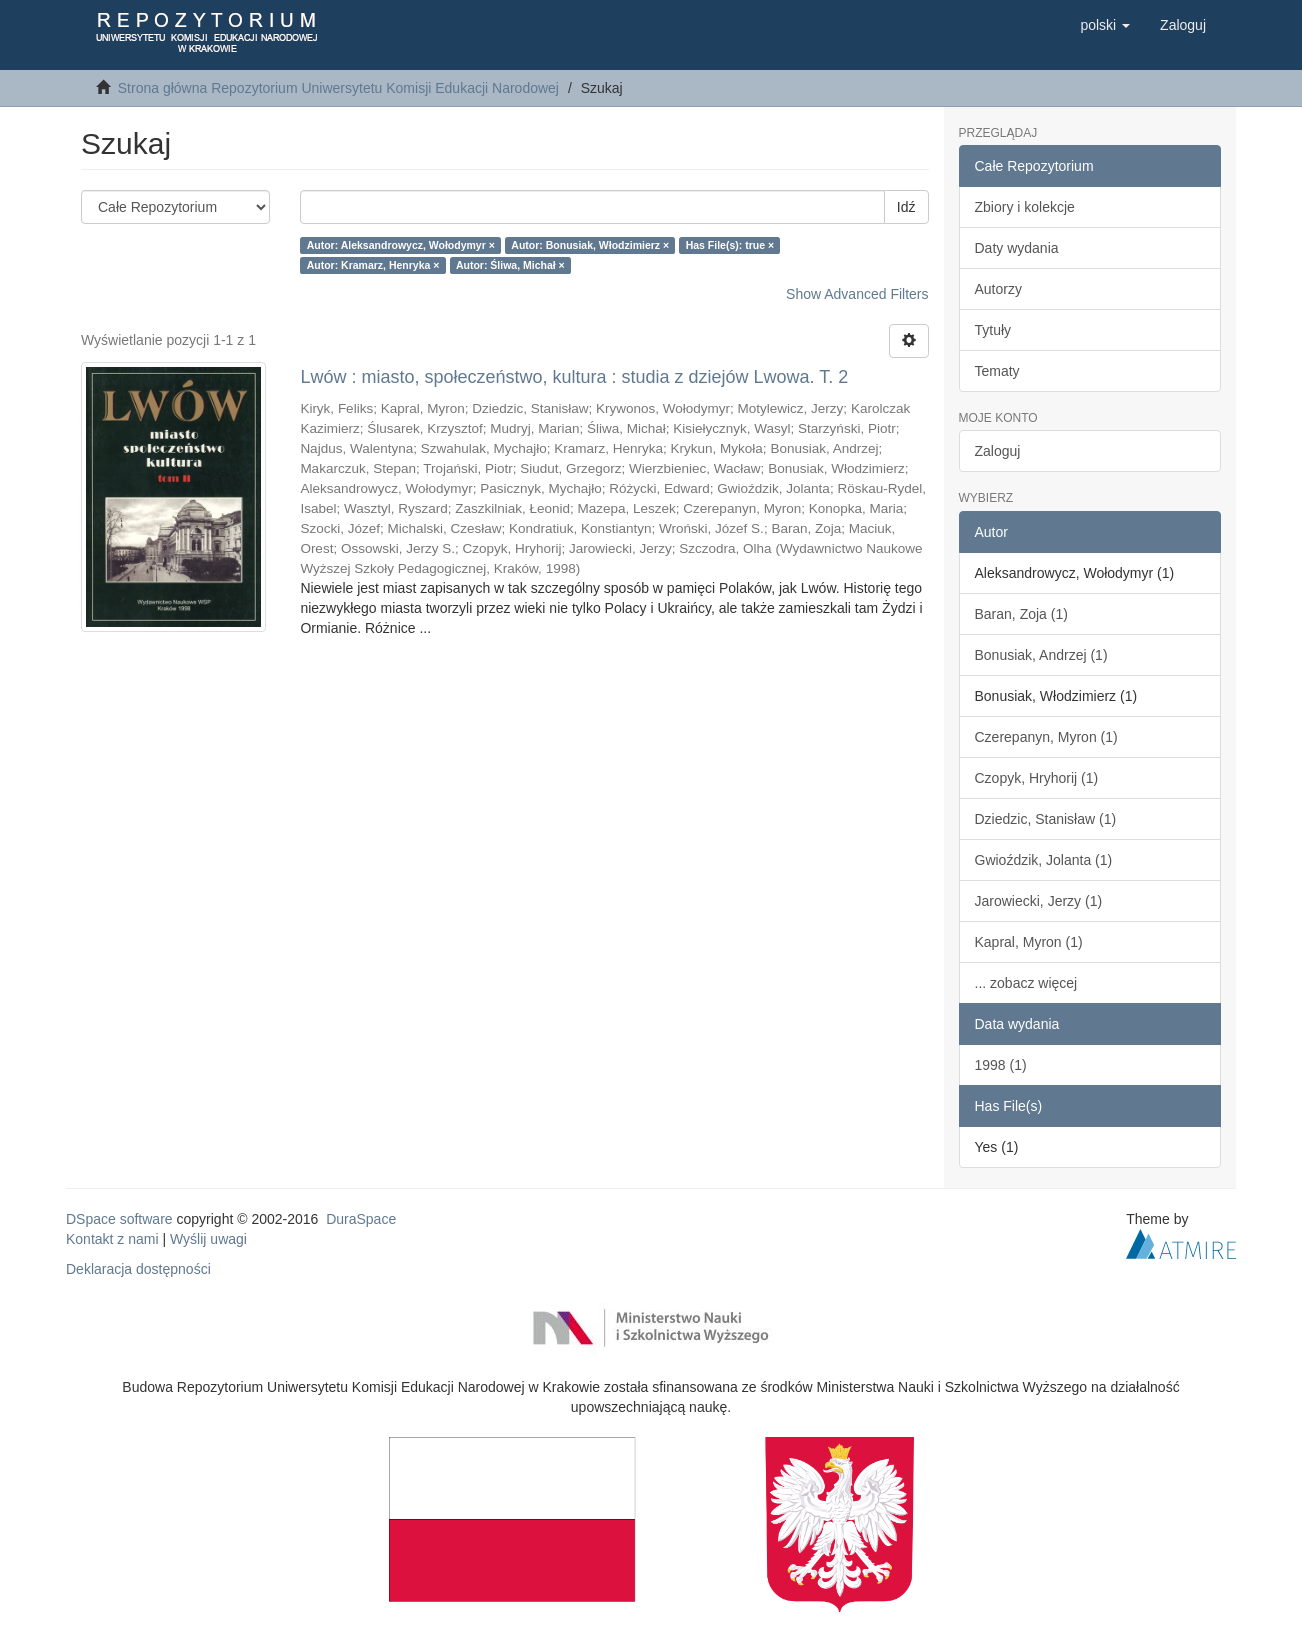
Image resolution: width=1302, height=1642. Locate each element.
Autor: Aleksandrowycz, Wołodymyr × (401, 245)
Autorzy (998, 289)
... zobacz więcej (1026, 983)
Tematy (997, 371)
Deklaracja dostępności (138, 1269)
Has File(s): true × (730, 245)
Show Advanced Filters (857, 294)
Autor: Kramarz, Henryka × (373, 265)
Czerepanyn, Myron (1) (1046, 737)
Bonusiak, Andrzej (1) (1041, 655)
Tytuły (993, 330)
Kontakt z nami (112, 1239)
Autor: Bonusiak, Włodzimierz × (590, 245)
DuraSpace (361, 1219)
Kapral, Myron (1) (1029, 942)
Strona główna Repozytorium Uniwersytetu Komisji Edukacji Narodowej (338, 88)
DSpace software (119, 1219)
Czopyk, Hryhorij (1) (1037, 778)
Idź (906, 207)
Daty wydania (1017, 248)
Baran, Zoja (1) (1021, 614)
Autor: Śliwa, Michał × (510, 265)
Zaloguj (998, 451)
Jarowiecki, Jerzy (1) (1039, 901)
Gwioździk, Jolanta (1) (1044, 860)
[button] (1105, 25)
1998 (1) (1001, 1065)
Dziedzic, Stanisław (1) (1046, 819)
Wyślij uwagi (208, 1239)
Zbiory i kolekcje (1025, 207)
